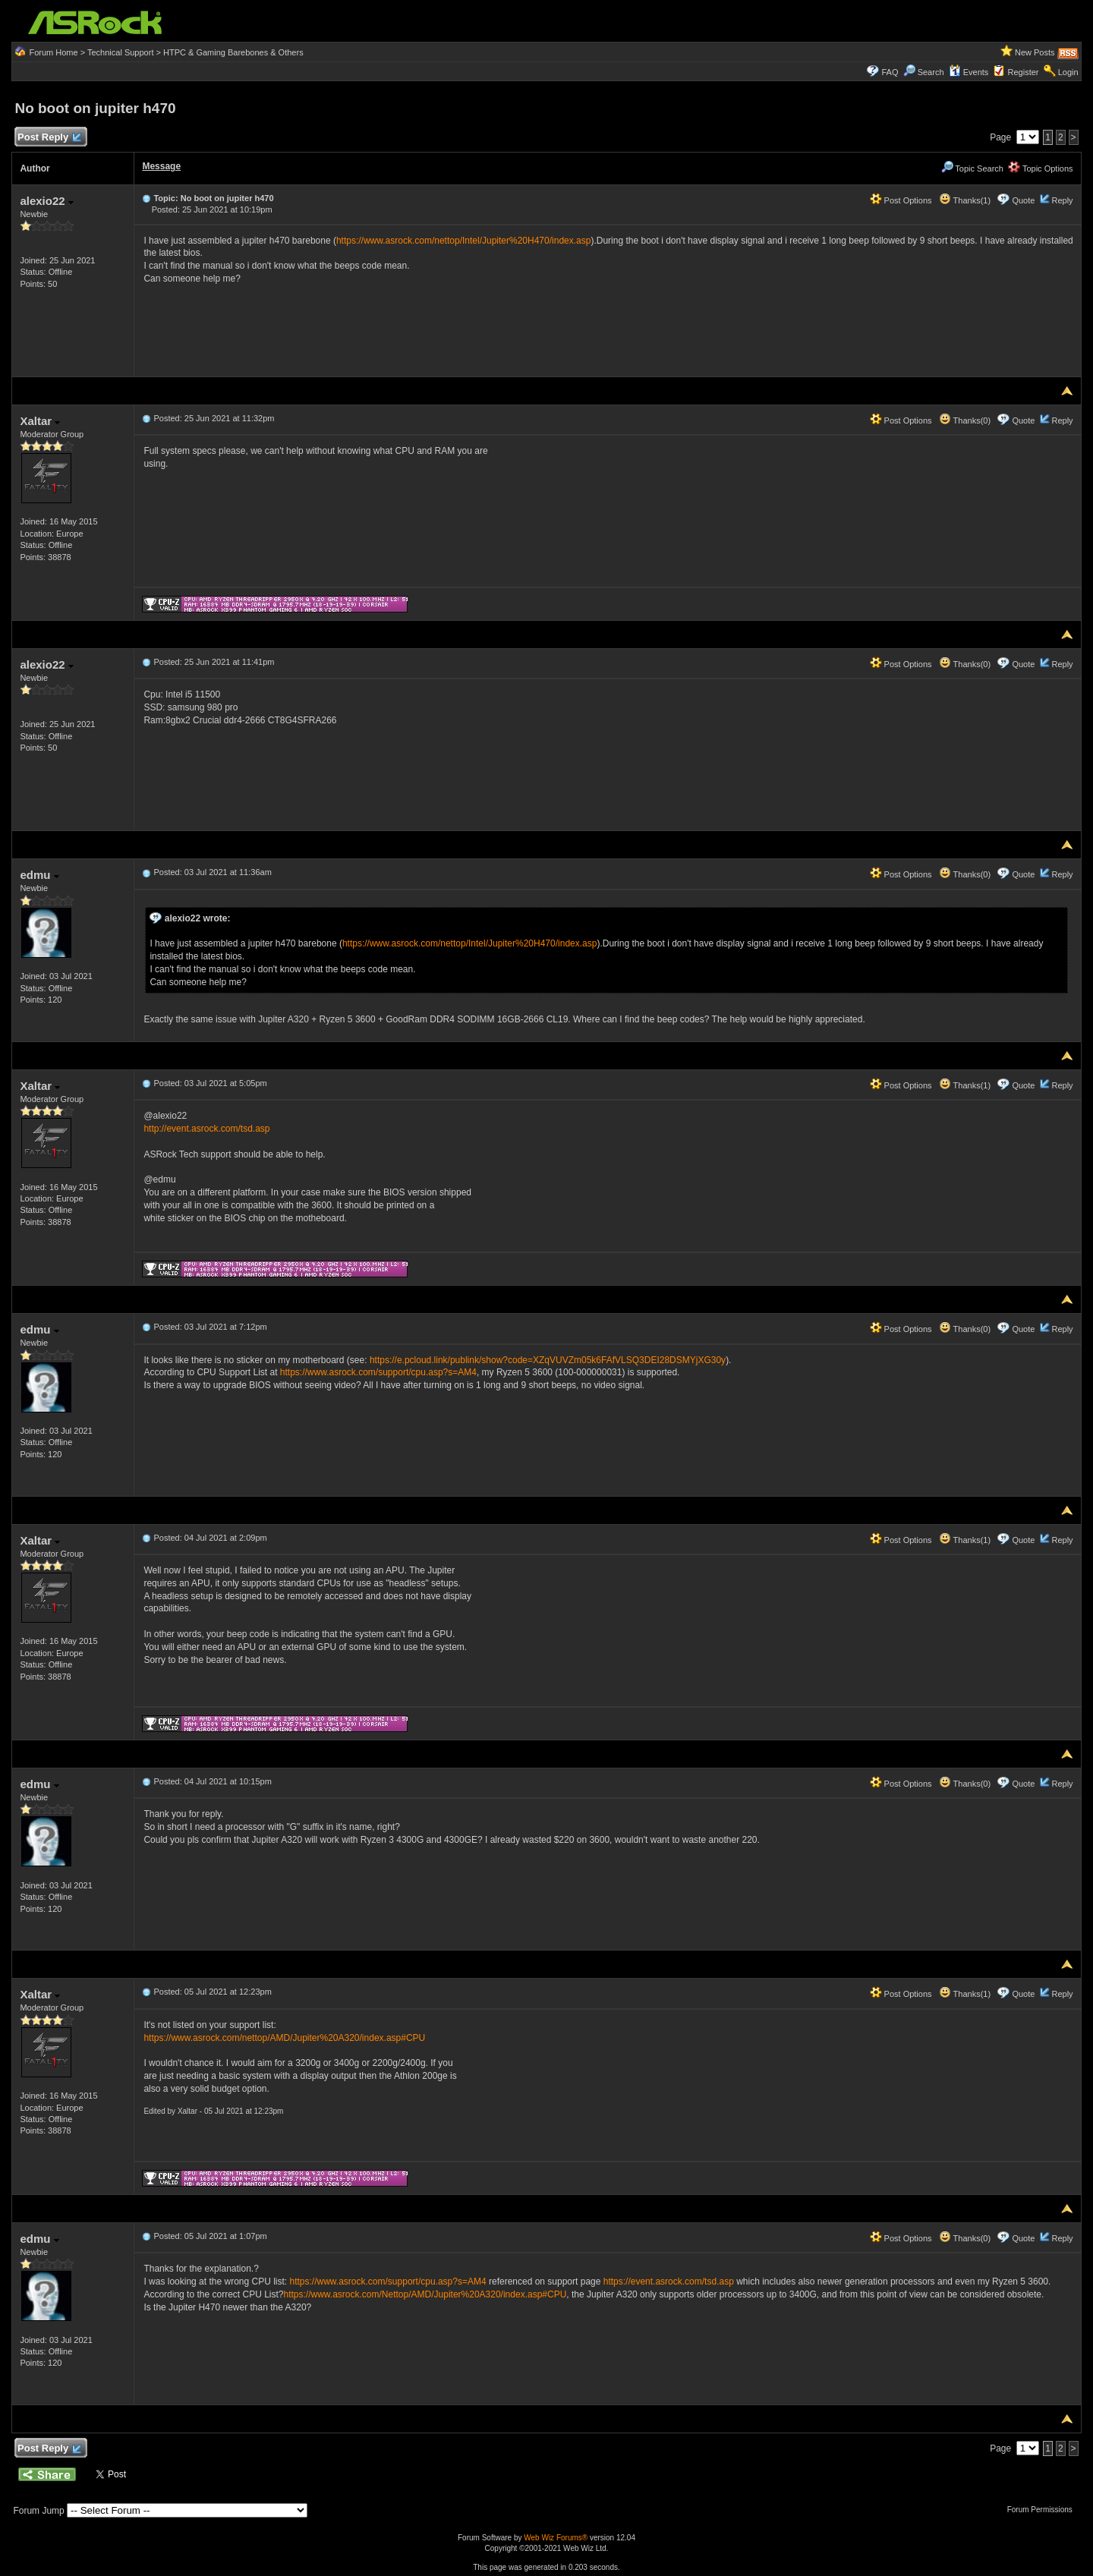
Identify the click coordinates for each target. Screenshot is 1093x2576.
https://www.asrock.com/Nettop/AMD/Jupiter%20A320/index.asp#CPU (424, 2294)
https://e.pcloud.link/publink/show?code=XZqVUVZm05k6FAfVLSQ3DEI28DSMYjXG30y (548, 1360)
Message (161, 166)
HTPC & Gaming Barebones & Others (233, 52)
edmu (39, 874)
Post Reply (48, 137)
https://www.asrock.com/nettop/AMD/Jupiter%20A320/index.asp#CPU (284, 2038)
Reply (1062, 200)
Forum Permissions (1043, 2509)
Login (1068, 72)
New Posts (1035, 52)
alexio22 (46, 200)
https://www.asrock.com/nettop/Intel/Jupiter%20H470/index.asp (463, 240)
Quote (1023, 200)
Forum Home (53, 52)
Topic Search (972, 168)
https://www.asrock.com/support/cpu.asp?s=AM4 (378, 1372)
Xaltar (40, 420)
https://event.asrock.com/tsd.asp (668, 2281)
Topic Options (1040, 168)
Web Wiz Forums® (555, 2537)
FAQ (889, 72)
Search (931, 72)
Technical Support (120, 52)
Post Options (901, 200)
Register (1023, 72)
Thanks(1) (965, 200)
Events (969, 72)
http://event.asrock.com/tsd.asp (206, 1128)
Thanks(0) (965, 420)
